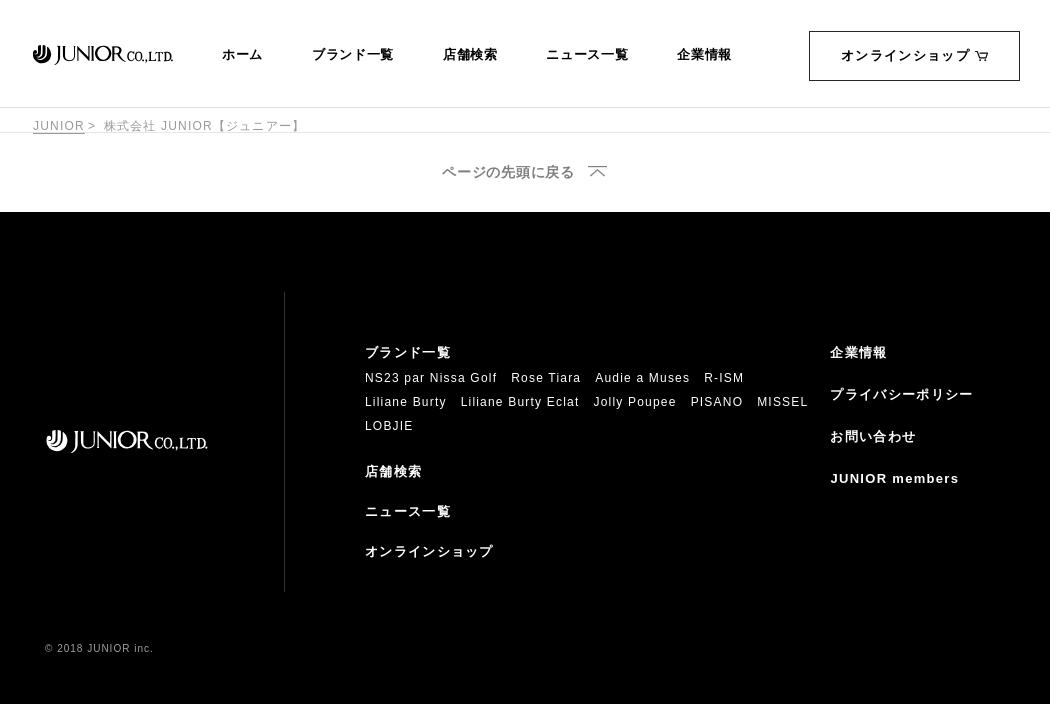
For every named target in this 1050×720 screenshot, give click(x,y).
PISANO (717, 402)
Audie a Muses (642, 378)
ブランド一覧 (353, 55)
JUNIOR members (894, 478)
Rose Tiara (546, 378)
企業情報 (704, 55)
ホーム (242, 55)
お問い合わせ (873, 436)
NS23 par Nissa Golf (431, 378)
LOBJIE (389, 426)
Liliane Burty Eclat (520, 402)
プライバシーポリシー (901, 394)
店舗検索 (470, 55)
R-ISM (724, 378)
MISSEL (782, 402)
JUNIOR (59, 126)
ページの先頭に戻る (508, 172)
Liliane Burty (406, 402)
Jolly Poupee (635, 402)
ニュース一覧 (587, 55)
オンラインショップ (914, 55)
